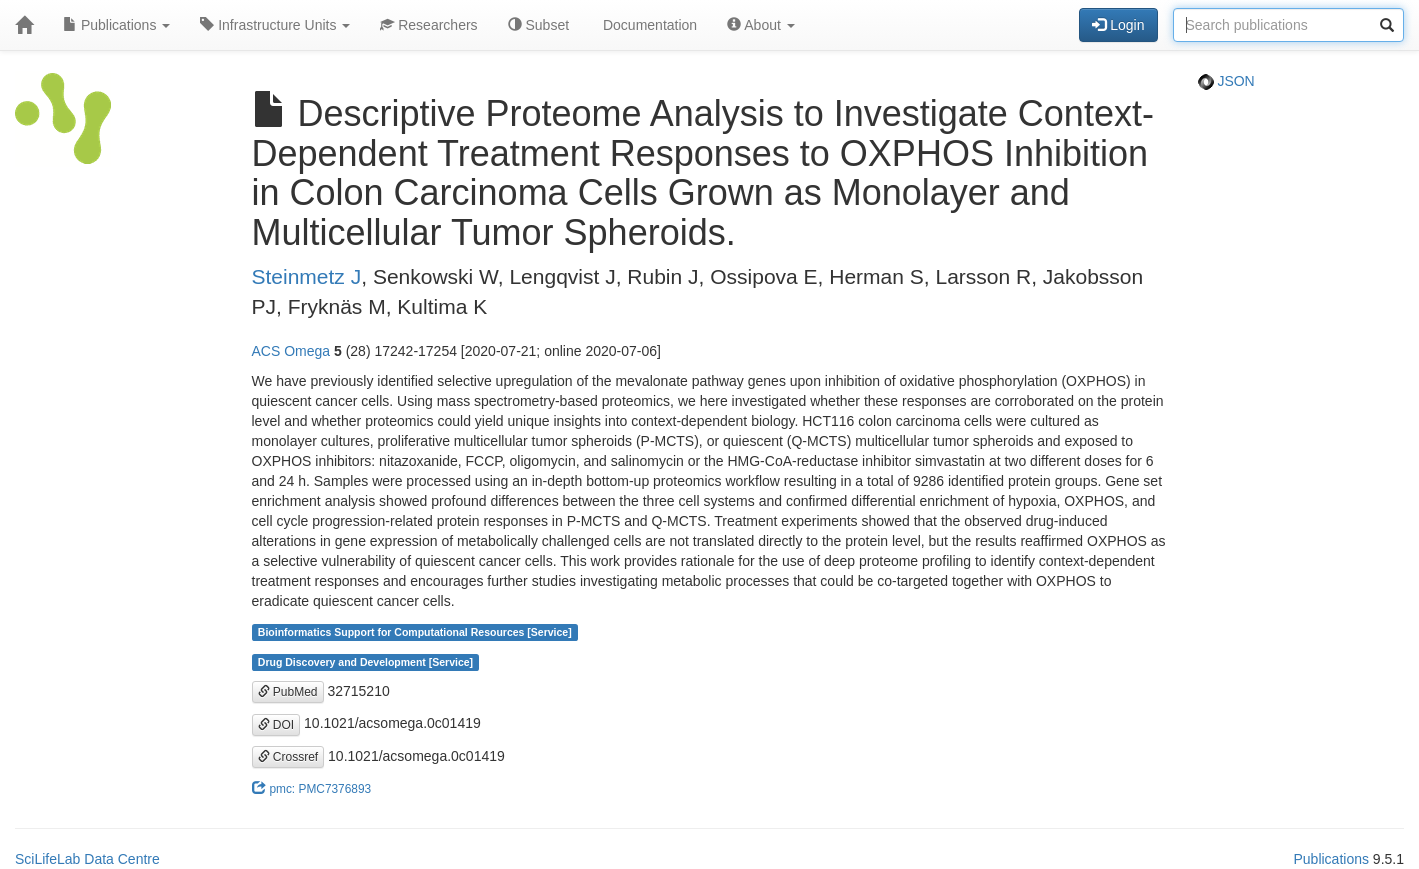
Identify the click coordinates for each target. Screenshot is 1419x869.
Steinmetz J (307, 276)
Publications (116, 25)
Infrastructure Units (275, 25)
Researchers (428, 25)
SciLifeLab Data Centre (87, 859)
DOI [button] (276, 725)
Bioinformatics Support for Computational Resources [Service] (415, 632)
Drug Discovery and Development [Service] (365, 662)
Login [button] (1118, 25)
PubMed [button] (288, 692)
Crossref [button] (288, 757)
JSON (1226, 81)
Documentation (648, 25)
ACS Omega (291, 351)
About (761, 25)
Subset (538, 25)
